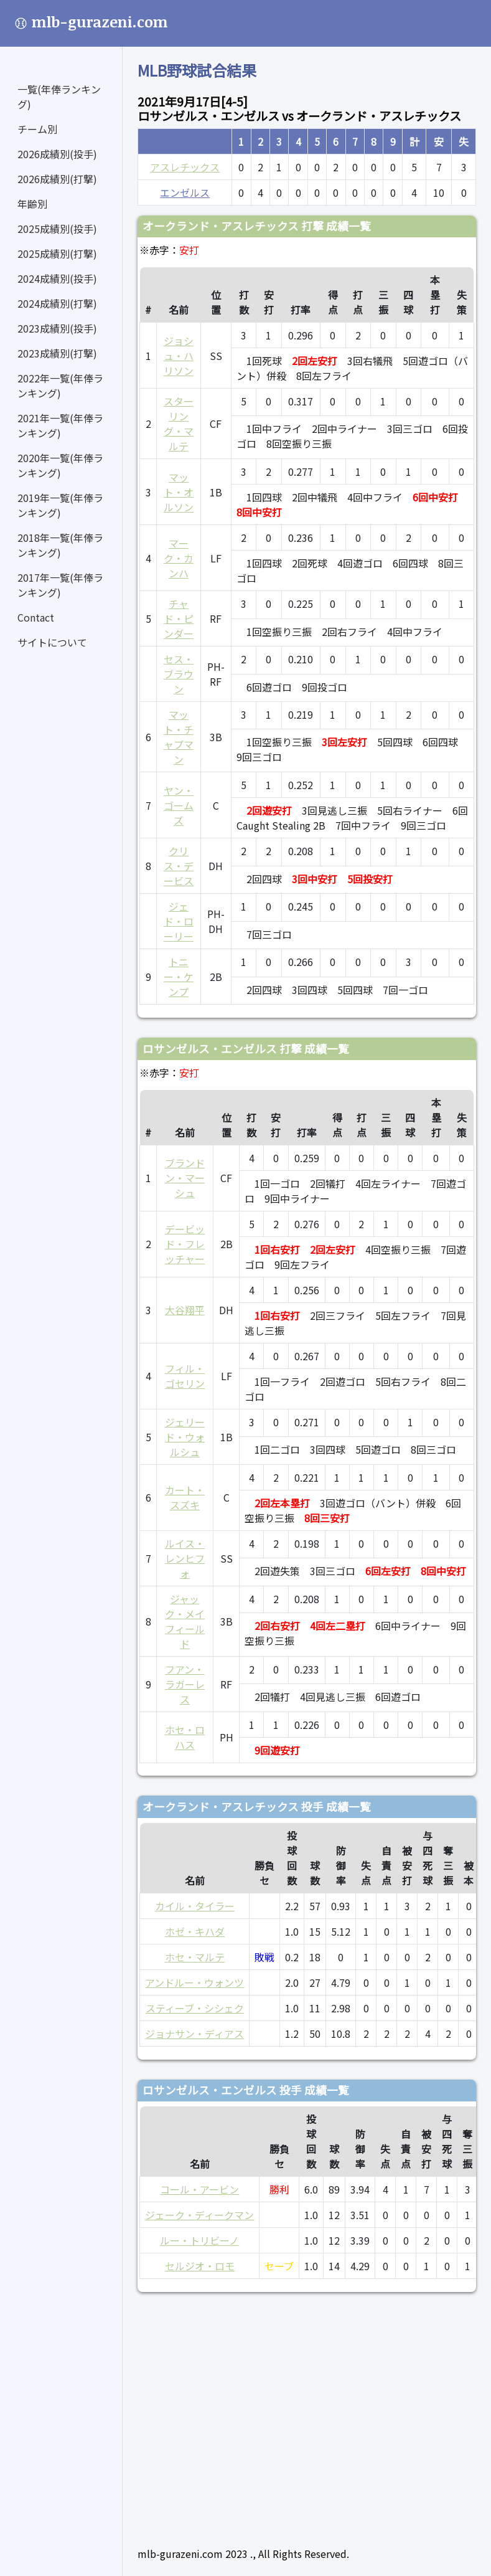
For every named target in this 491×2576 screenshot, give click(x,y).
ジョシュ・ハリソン (179, 355)
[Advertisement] (307, 2414)
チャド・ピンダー (179, 618)
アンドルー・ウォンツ (194, 1982)
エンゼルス (185, 192)
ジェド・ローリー (179, 921)
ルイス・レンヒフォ (185, 1558)
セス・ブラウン (179, 673)
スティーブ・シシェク (195, 2008)
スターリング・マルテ (179, 423)
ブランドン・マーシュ (185, 1177)
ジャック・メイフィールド (185, 1621)
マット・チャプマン (179, 737)
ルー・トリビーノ (199, 2240)
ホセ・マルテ (195, 1956)
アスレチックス (185, 166)
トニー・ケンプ (179, 976)
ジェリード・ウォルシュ (185, 1436)
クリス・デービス (179, 865)
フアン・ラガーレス (185, 1684)
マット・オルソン (179, 492)
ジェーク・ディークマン (199, 2214)
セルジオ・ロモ (200, 2265)
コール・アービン (199, 2189)
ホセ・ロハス (185, 1737)
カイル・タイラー (195, 1905)
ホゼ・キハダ (195, 1931)
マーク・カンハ (179, 558)
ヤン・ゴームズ (179, 805)
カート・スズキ (185, 1497)
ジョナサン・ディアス (194, 2033)
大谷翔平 (185, 1309)
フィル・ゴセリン (185, 1376)
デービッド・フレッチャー (185, 1243)
